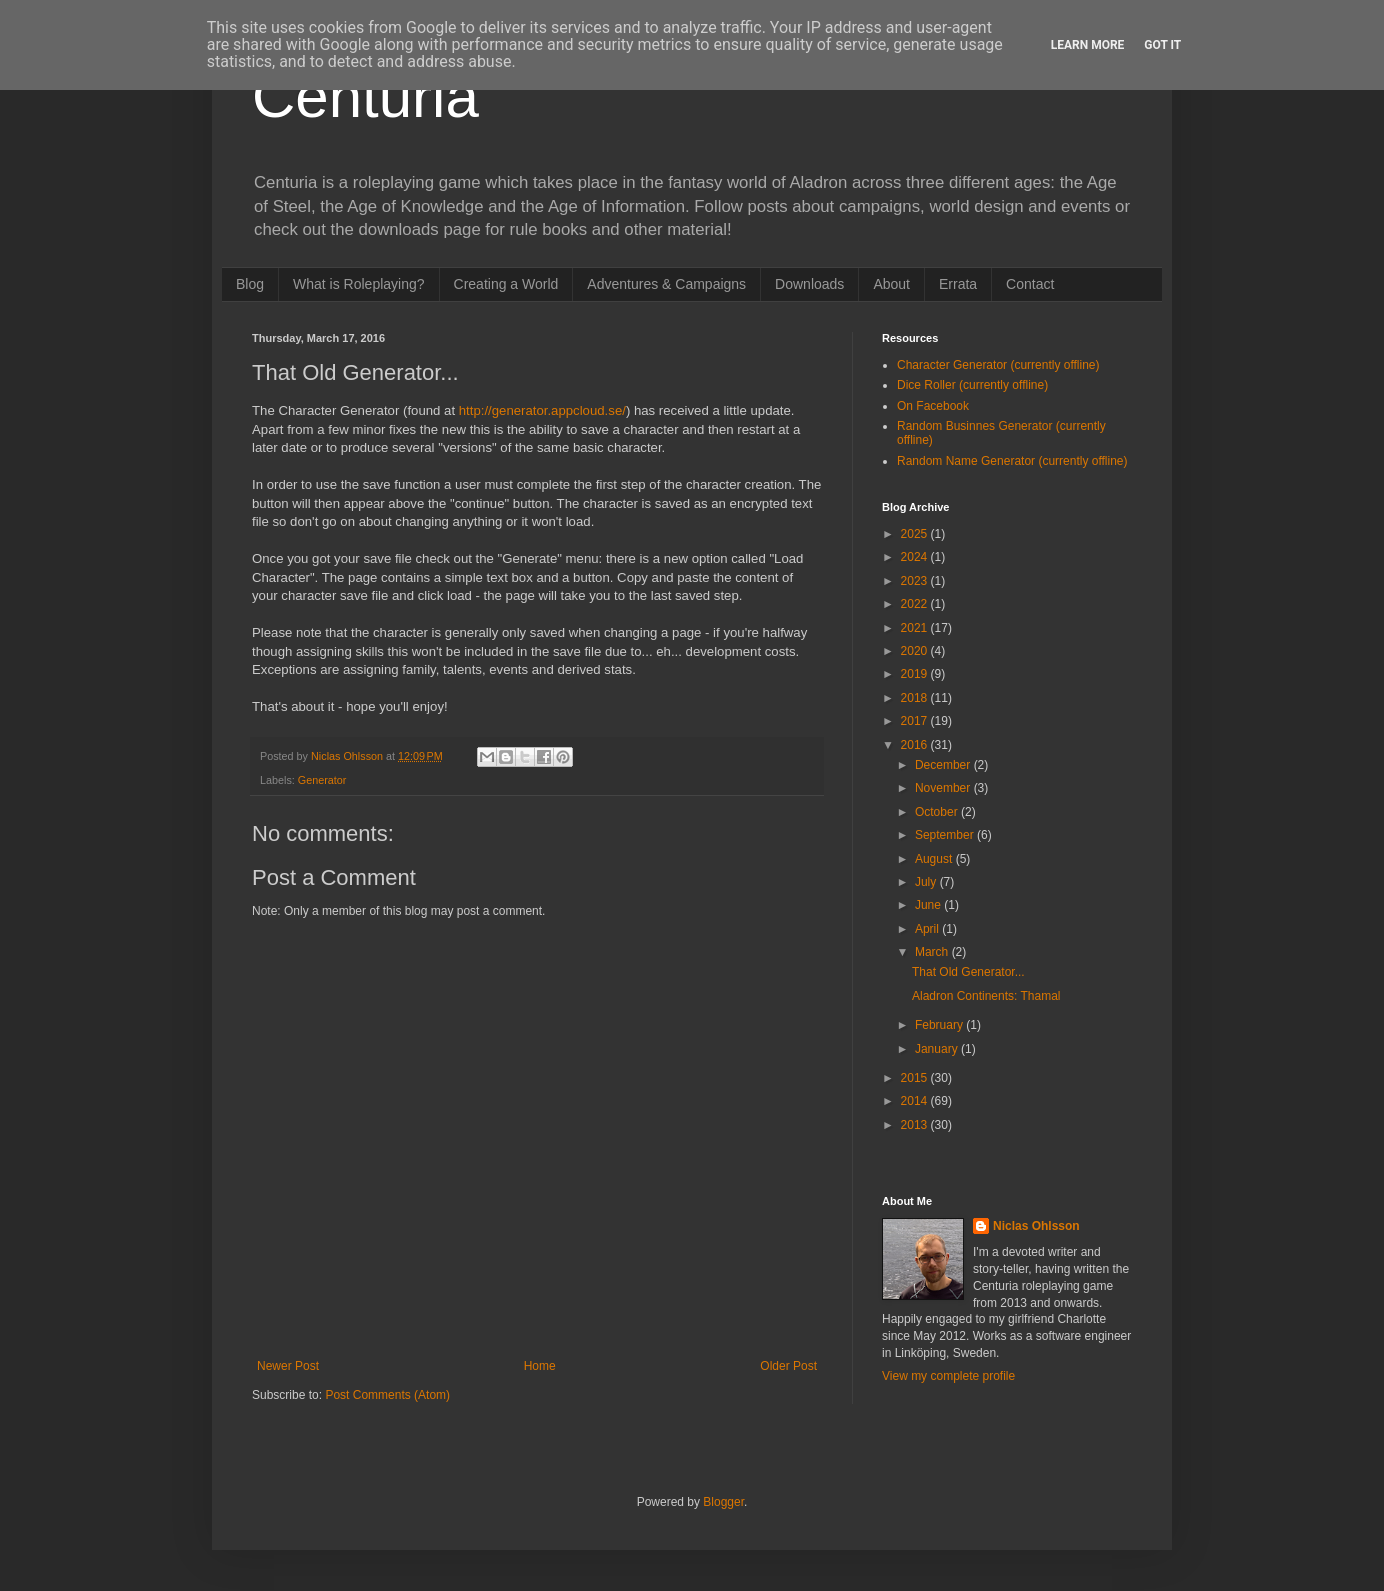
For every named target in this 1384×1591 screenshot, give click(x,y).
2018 (916, 698)
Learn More (1088, 45)
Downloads (809, 284)
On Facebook (933, 406)
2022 (916, 604)
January (938, 1049)
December (944, 765)
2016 (916, 745)
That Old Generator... (968, 972)
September (946, 835)
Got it (1162, 45)
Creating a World (506, 284)
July (927, 882)
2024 (916, 557)
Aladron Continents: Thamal (986, 996)
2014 (916, 1101)
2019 (916, 674)
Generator (322, 780)
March (933, 952)
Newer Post (288, 1366)
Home (540, 1366)
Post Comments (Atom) (387, 1395)
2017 (916, 721)
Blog (250, 284)
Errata (958, 284)
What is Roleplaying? (359, 284)
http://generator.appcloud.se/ (542, 410)
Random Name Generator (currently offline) (1012, 461)
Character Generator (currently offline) (998, 365)
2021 (916, 628)
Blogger (723, 1502)
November (944, 788)
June (929, 905)
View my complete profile (948, 1376)
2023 (916, 581)
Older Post (788, 1366)
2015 (916, 1078)
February (940, 1025)
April (928, 929)
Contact (1030, 284)
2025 (916, 534)
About (891, 284)
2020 (916, 651)
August (935, 859)
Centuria (365, 96)
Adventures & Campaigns (666, 284)
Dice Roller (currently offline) (972, 385)
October (938, 812)
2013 (916, 1125)
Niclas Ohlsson (1036, 1226)
